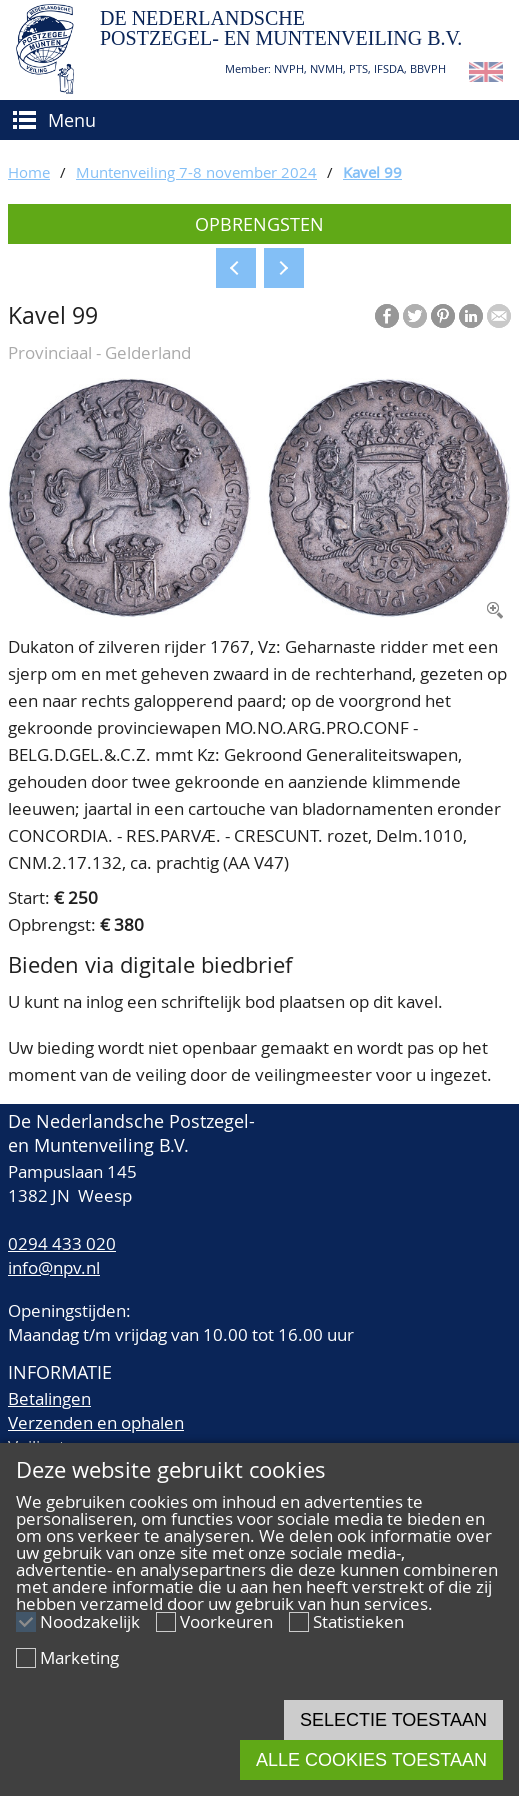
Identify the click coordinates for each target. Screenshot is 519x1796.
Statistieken (358, 1621)
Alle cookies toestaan (371, 1760)
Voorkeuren (226, 1621)
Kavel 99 (372, 172)
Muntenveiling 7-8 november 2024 (196, 172)
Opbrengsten (259, 224)
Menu (72, 120)
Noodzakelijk (90, 1621)
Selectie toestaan (393, 1720)
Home (29, 172)
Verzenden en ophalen (96, 1422)
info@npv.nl (54, 1267)
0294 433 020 (62, 1243)
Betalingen (49, 1398)
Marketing (79, 1657)
